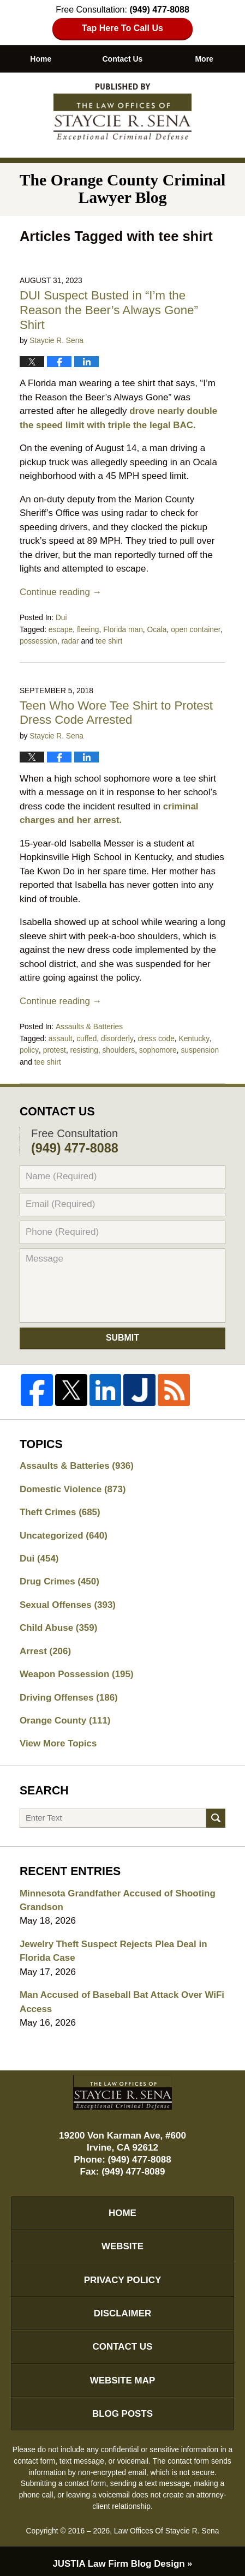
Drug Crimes (59, 1577)
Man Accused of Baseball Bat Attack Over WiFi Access (122, 1998)
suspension (200, 1046)
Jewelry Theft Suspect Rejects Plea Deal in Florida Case (114, 1947)
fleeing (88, 628)
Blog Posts (122, 2410)
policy (29, 1046)
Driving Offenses (69, 1693)
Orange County (65, 1716)
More (204, 59)
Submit (122, 1332)
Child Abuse (59, 1623)
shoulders (118, 1046)
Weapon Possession (77, 1670)
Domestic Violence (73, 1484)
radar (70, 639)
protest (54, 1046)
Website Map (123, 2376)
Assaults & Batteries (88, 1023)
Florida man (123, 628)
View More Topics (58, 1739)
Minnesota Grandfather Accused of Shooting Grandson (118, 1896)
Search (215, 1813)
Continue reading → (61, 591)
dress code (156, 1035)
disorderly (117, 1035)
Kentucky (193, 1035)
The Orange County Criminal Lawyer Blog (123, 111)
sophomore (157, 1046)
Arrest (45, 1647)
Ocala (157, 628)
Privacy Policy (122, 2276)
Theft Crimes (60, 1508)
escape (61, 628)
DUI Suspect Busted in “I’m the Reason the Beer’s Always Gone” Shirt (109, 310)
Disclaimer (123, 2309)
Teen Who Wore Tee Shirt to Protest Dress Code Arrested (116, 710)
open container (196, 628)
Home (40, 59)
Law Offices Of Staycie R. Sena (166, 2527)
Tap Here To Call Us (122, 28)
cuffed (86, 1035)
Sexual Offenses (68, 1600)
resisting (84, 1046)
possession (38, 639)
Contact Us (123, 59)
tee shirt (109, 639)
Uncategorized (64, 1531)
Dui (61, 617)
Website (122, 2242)
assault (61, 1035)
